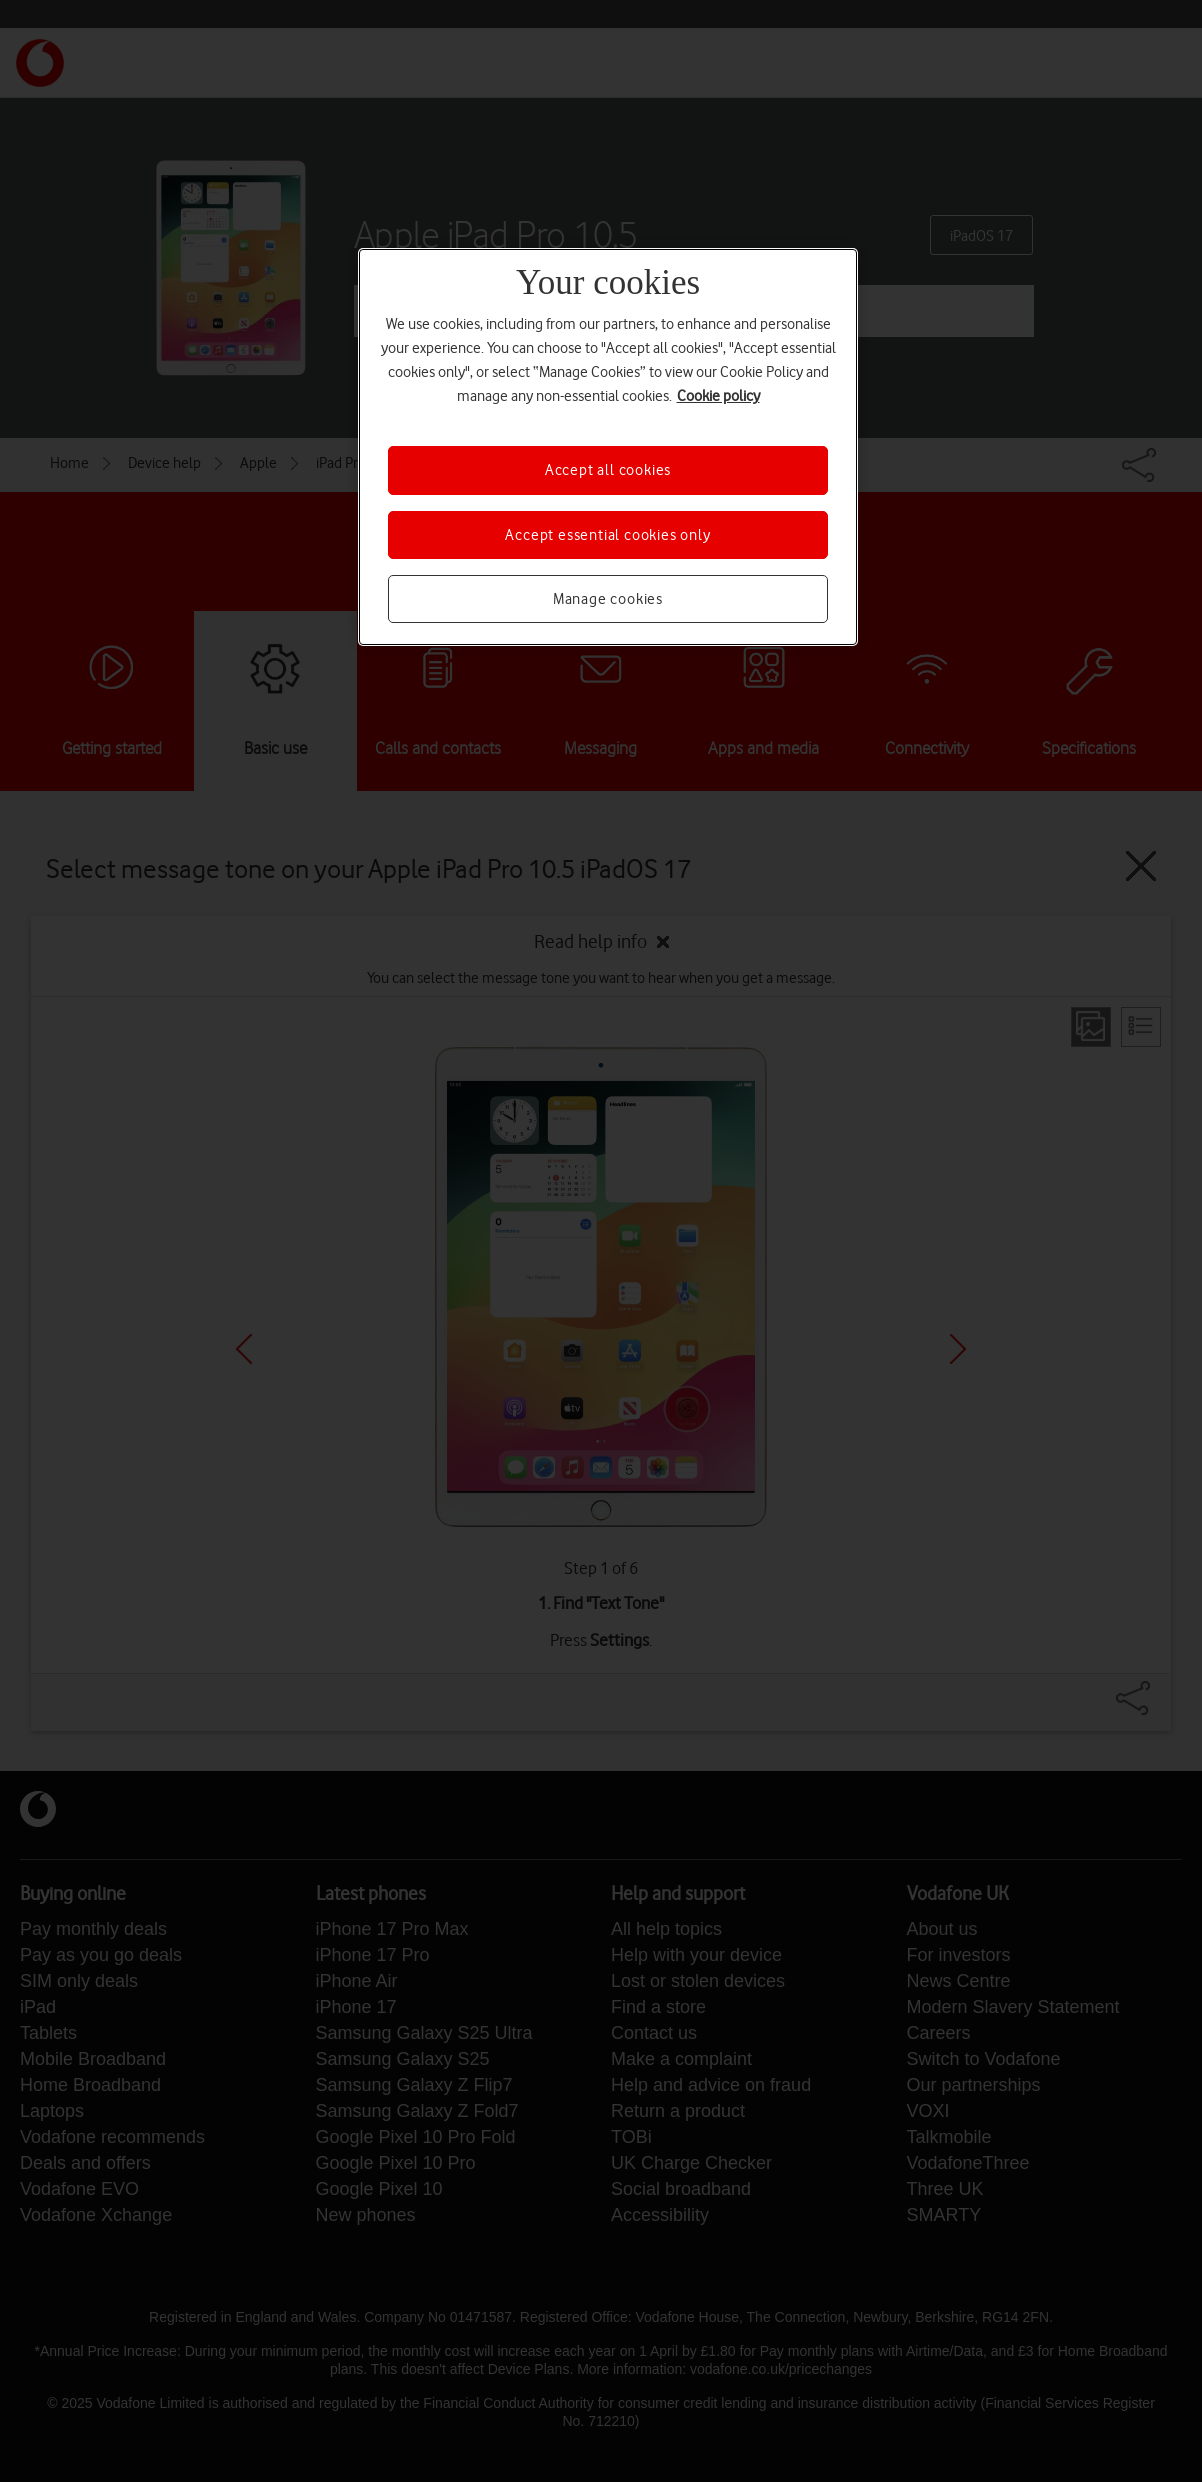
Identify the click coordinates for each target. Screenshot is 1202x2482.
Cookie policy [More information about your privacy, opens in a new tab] (718, 396)
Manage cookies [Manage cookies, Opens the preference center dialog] (608, 599)
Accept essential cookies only (607, 535)
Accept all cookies (608, 470)
